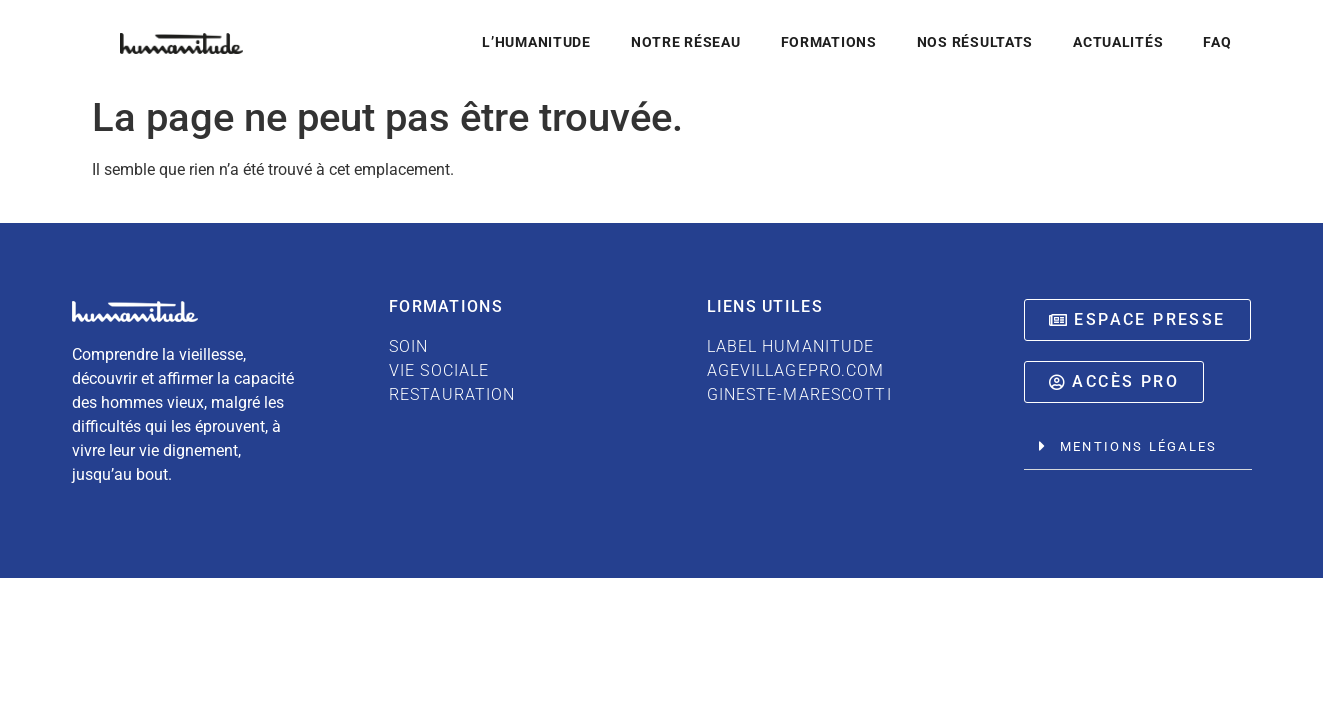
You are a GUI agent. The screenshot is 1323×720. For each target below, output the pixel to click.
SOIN (408, 346)
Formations (829, 42)
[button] (1138, 446)
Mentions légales (1139, 446)
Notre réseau (686, 42)
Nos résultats (975, 42)
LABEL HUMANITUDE (791, 346)
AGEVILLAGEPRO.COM (796, 370)
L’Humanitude (536, 42)
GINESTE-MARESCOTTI (799, 394)
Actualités (1118, 42)
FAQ (1217, 42)
